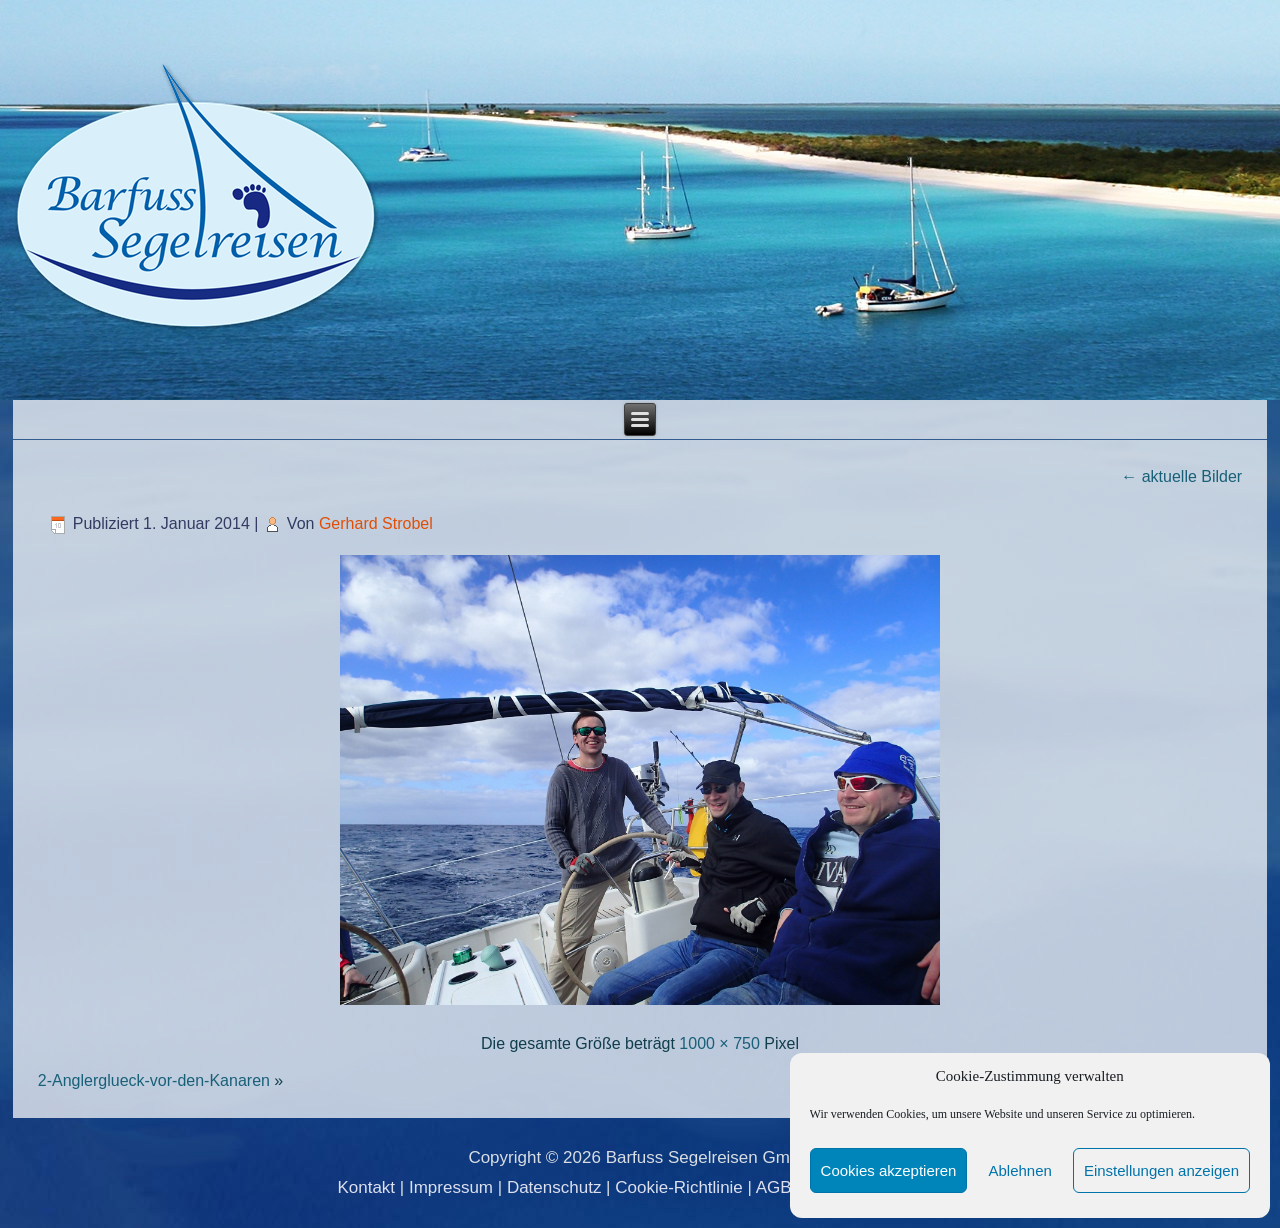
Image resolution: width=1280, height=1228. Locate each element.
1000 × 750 (719, 1043)
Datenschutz (554, 1187)
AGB (774, 1187)
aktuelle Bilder (1181, 476)
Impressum (451, 1187)
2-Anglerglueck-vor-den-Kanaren (154, 1080)
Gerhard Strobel (376, 523)
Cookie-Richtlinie (679, 1187)
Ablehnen (1019, 1170)
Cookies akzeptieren (889, 1170)
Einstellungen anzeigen (1161, 1170)
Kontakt (366, 1187)
